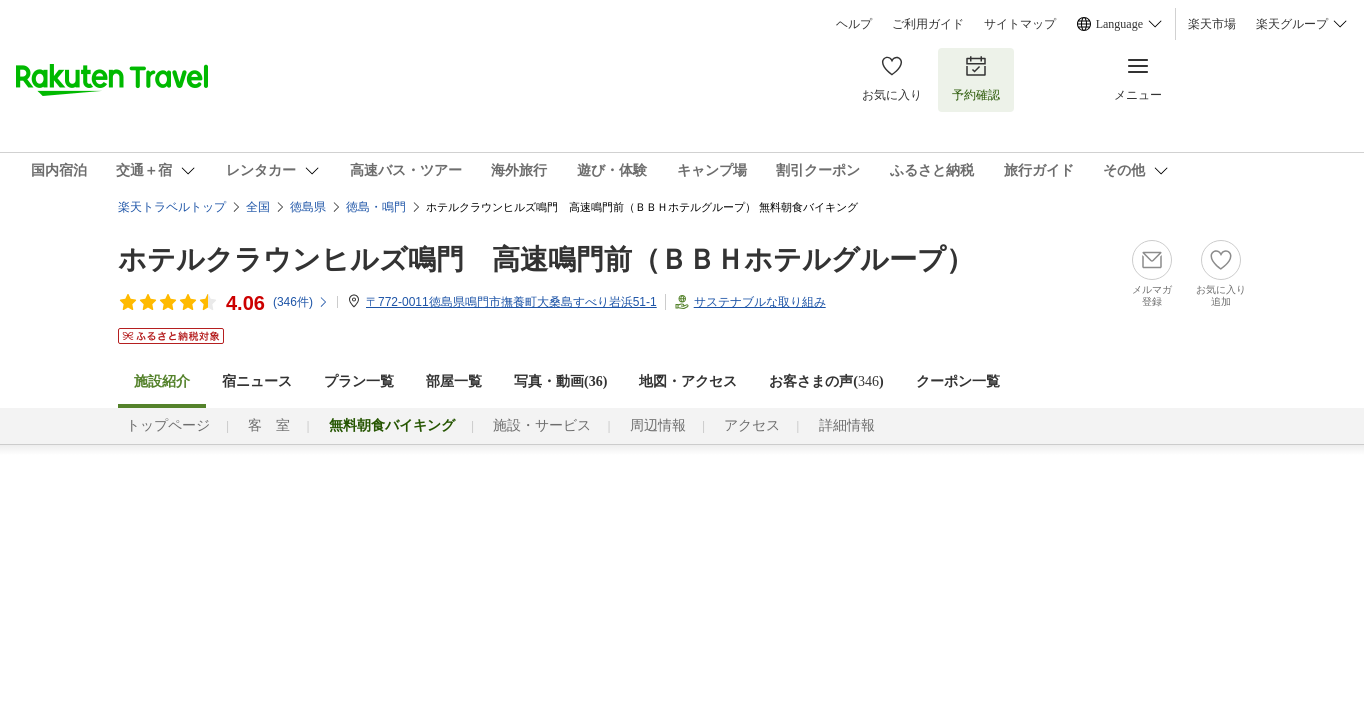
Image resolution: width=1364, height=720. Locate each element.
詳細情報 (847, 425)
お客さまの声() (826, 381)
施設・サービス (542, 425)
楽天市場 (1212, 24)
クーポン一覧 (958, 381)
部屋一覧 (454, 381)
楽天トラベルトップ (172, 207)
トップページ (168, 425)
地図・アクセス (688, 381)
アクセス (752, 425)
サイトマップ (1020, 24)
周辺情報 (658, 425)
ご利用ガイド (928, 24)
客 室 (269, 425)
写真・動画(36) (560, 381)
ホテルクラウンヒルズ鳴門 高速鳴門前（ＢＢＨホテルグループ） (546, 259)
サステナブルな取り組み (760, 302)
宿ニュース (257, 381)
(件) (301, 302)
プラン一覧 (359, 381)
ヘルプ (854, 24)
